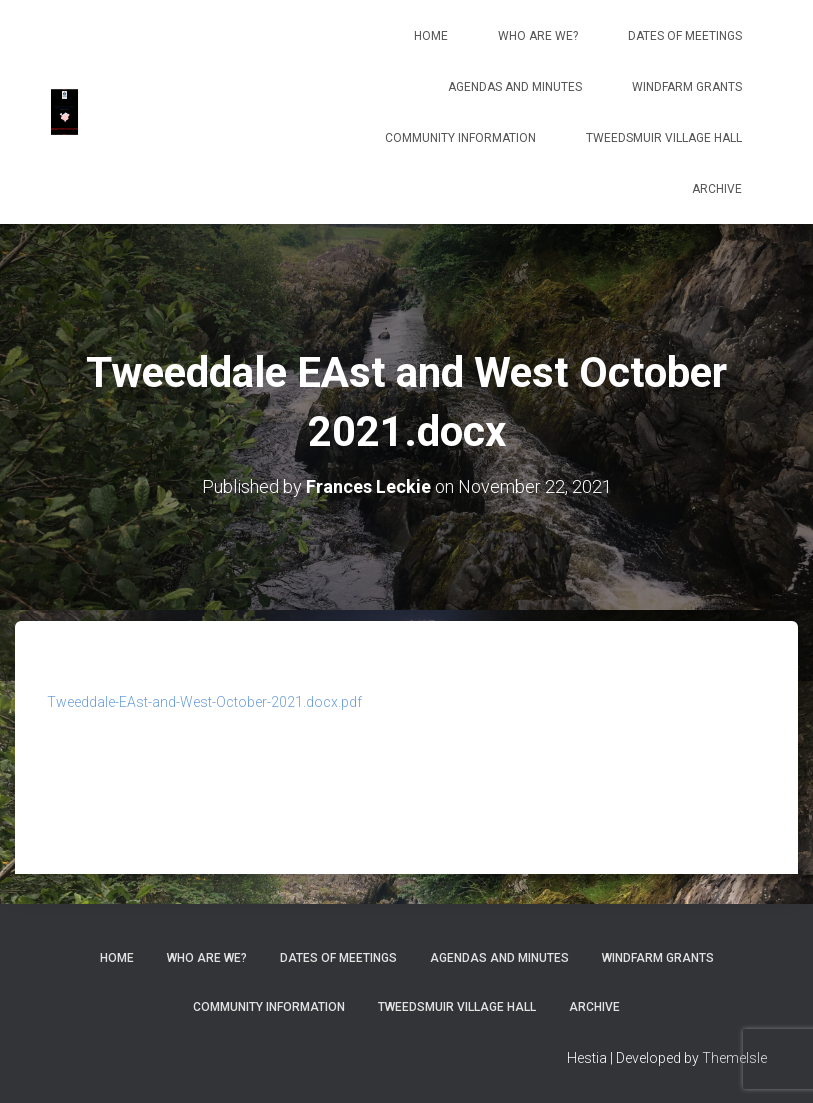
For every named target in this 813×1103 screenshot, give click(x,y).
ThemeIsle (734, 1058)
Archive (717, 189)
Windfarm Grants (687, 87)
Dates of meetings (685, 36)
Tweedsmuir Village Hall (664, 138)
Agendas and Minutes (515, 87)
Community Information (460, 138)
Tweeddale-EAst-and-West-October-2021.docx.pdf (204, 702)
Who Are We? (538, 36)
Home (431, 36)
